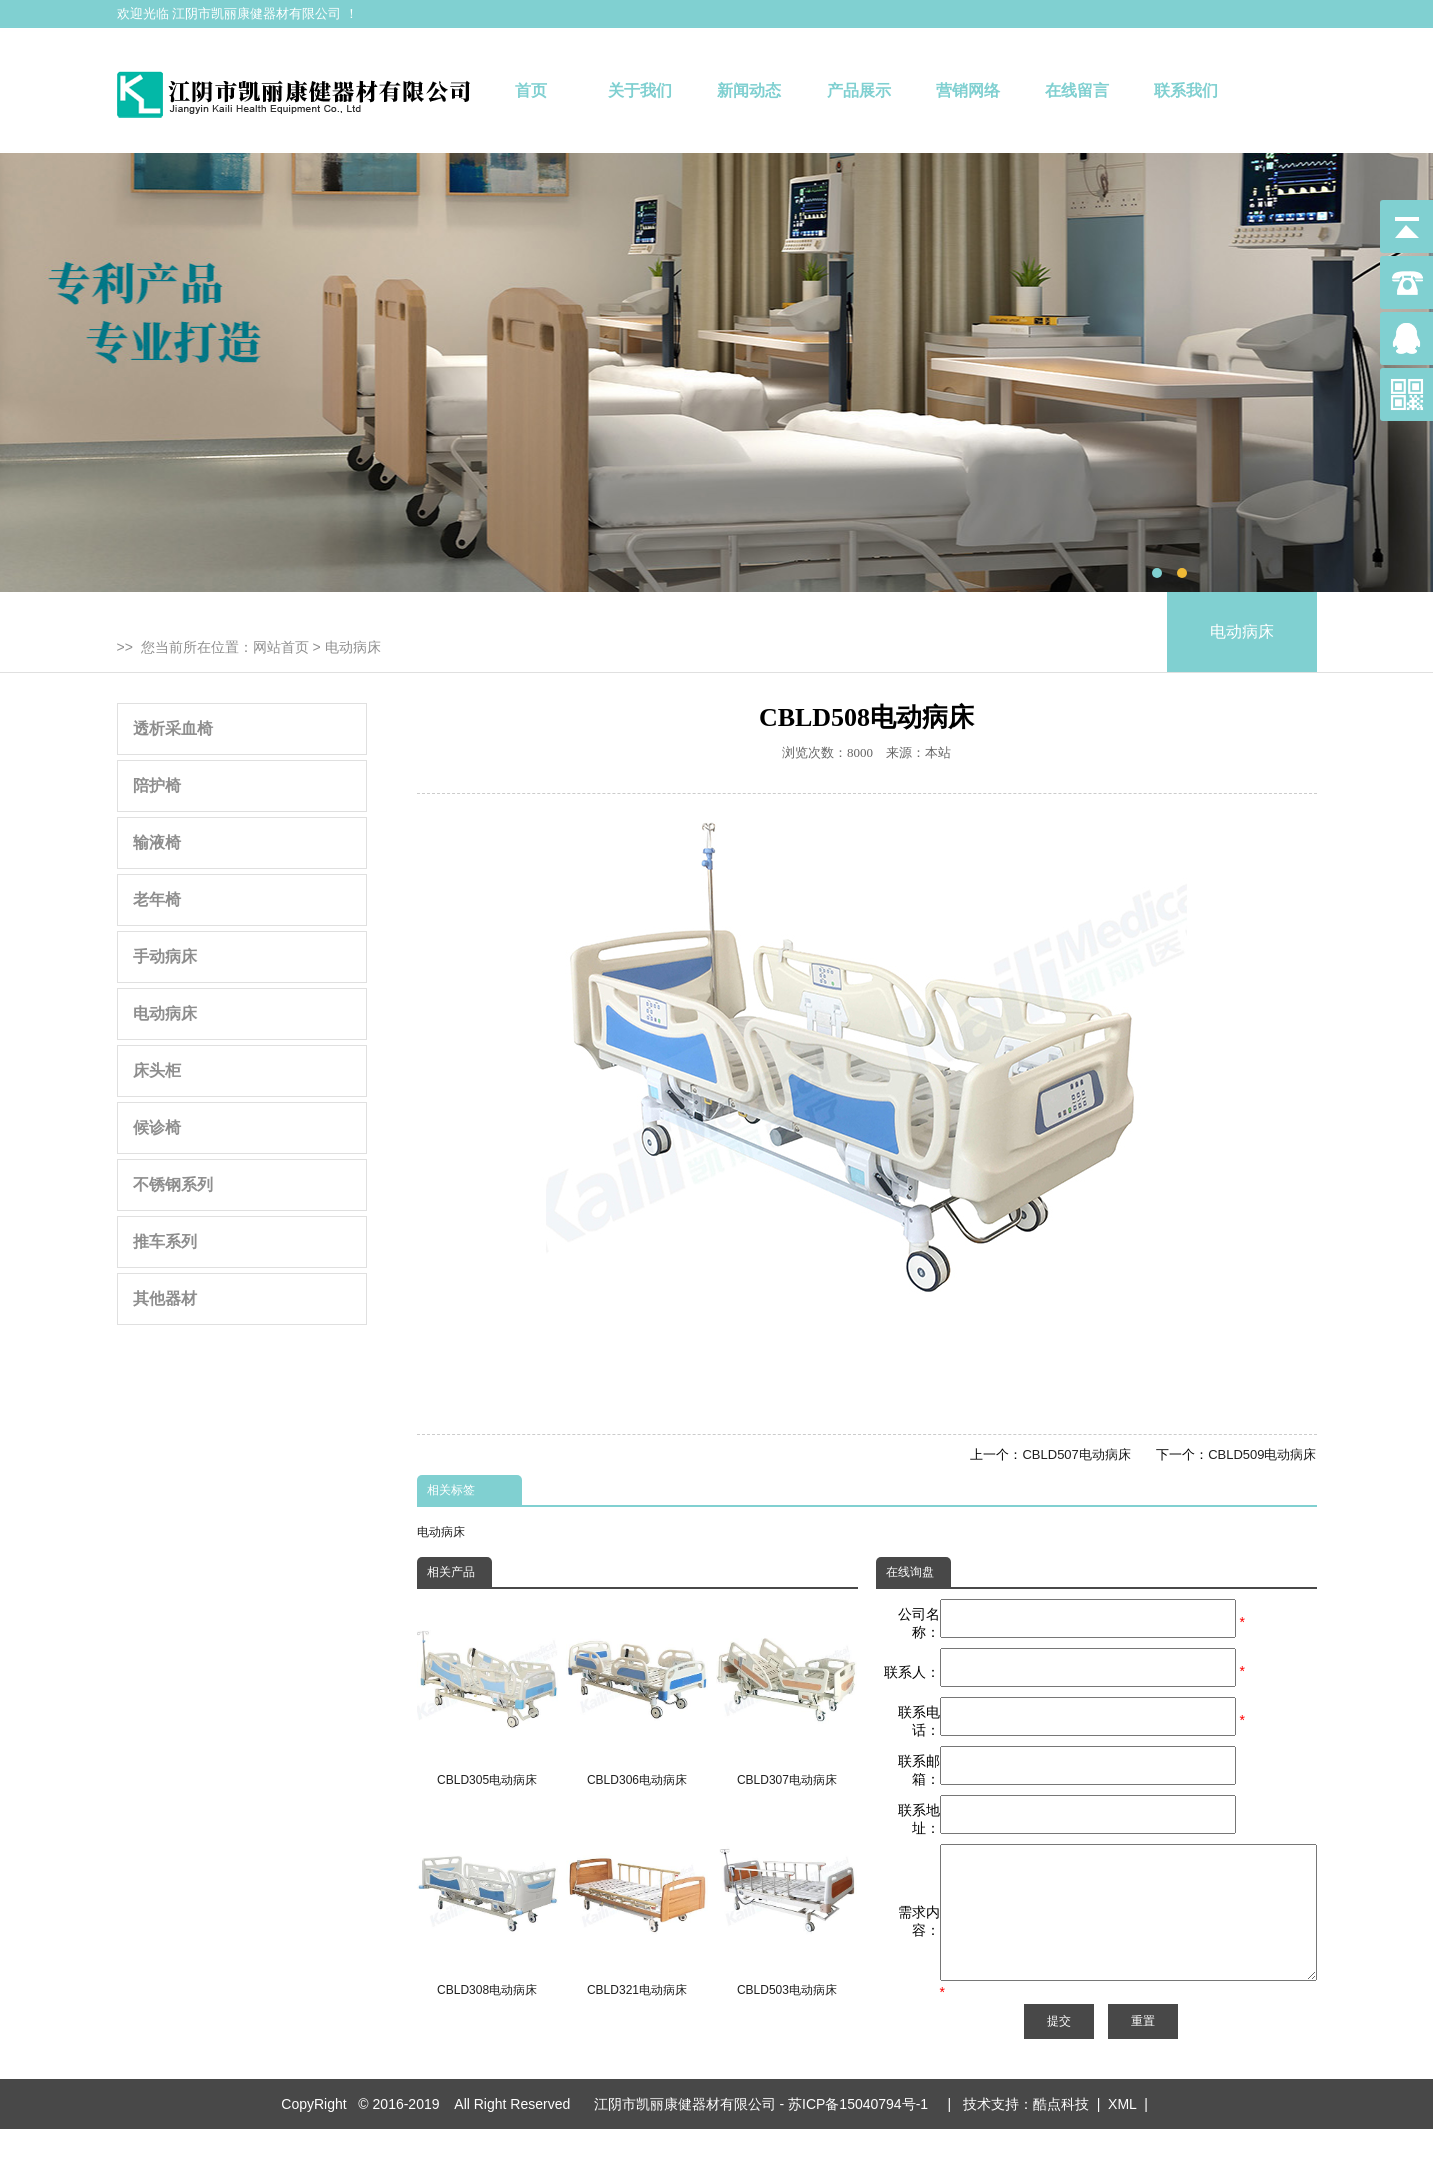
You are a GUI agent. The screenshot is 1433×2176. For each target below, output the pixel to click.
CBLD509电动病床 (1262, 1454)
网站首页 (281, 647)
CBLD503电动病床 (786, 1904)
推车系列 (165, 1241)
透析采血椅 (173, 728)
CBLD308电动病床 (487, 1904)
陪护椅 (157, 785)
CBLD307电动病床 (786, 1693)
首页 (531, 90)
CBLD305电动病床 (487, 1693)
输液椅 (157, 842)
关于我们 (640, 90)
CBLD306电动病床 (636, 1693)
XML (1122, 2151)
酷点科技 (1061, 2151)
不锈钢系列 (173, 1184)
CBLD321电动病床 (636, 1904)
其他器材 (165, 1298)
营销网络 (968, 90)
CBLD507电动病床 (1076, 1454)
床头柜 (157, 1070)
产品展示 (859, 90)
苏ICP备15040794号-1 (862, 2151)
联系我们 (1186, 90)
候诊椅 (157, 1127)
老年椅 (157, 899)
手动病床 (165, 956)
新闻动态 (749, 90)
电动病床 (353, 647)
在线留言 (1077, 90)
